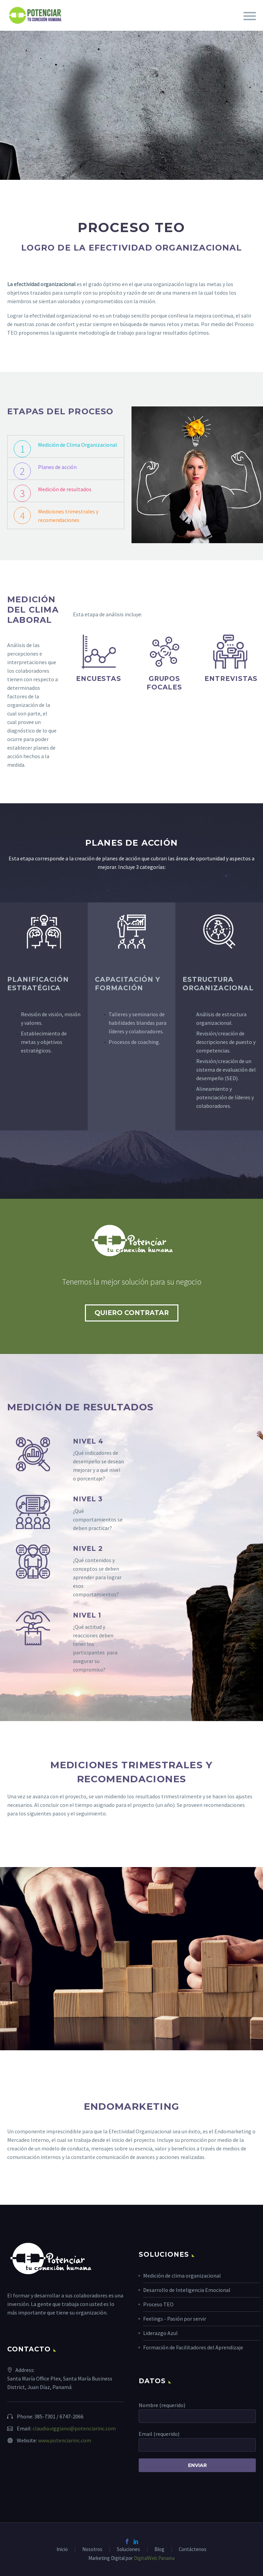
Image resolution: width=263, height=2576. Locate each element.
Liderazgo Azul (160, 2333)
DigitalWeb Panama (154, 2558)
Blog (159, 2549)
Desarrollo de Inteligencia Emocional (186, 2289)
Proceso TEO (158, 2304)
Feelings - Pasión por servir (174, 2318)
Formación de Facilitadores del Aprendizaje (193, 2347)
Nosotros (92, 2549)
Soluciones (128, 2549)
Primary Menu (249, 16)
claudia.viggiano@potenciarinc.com (74, 2428)
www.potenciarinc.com (64, 2440)
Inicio (62, 2549)
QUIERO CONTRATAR (132, 1313)
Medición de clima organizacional (182, 2275)
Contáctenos (192, 2549)
